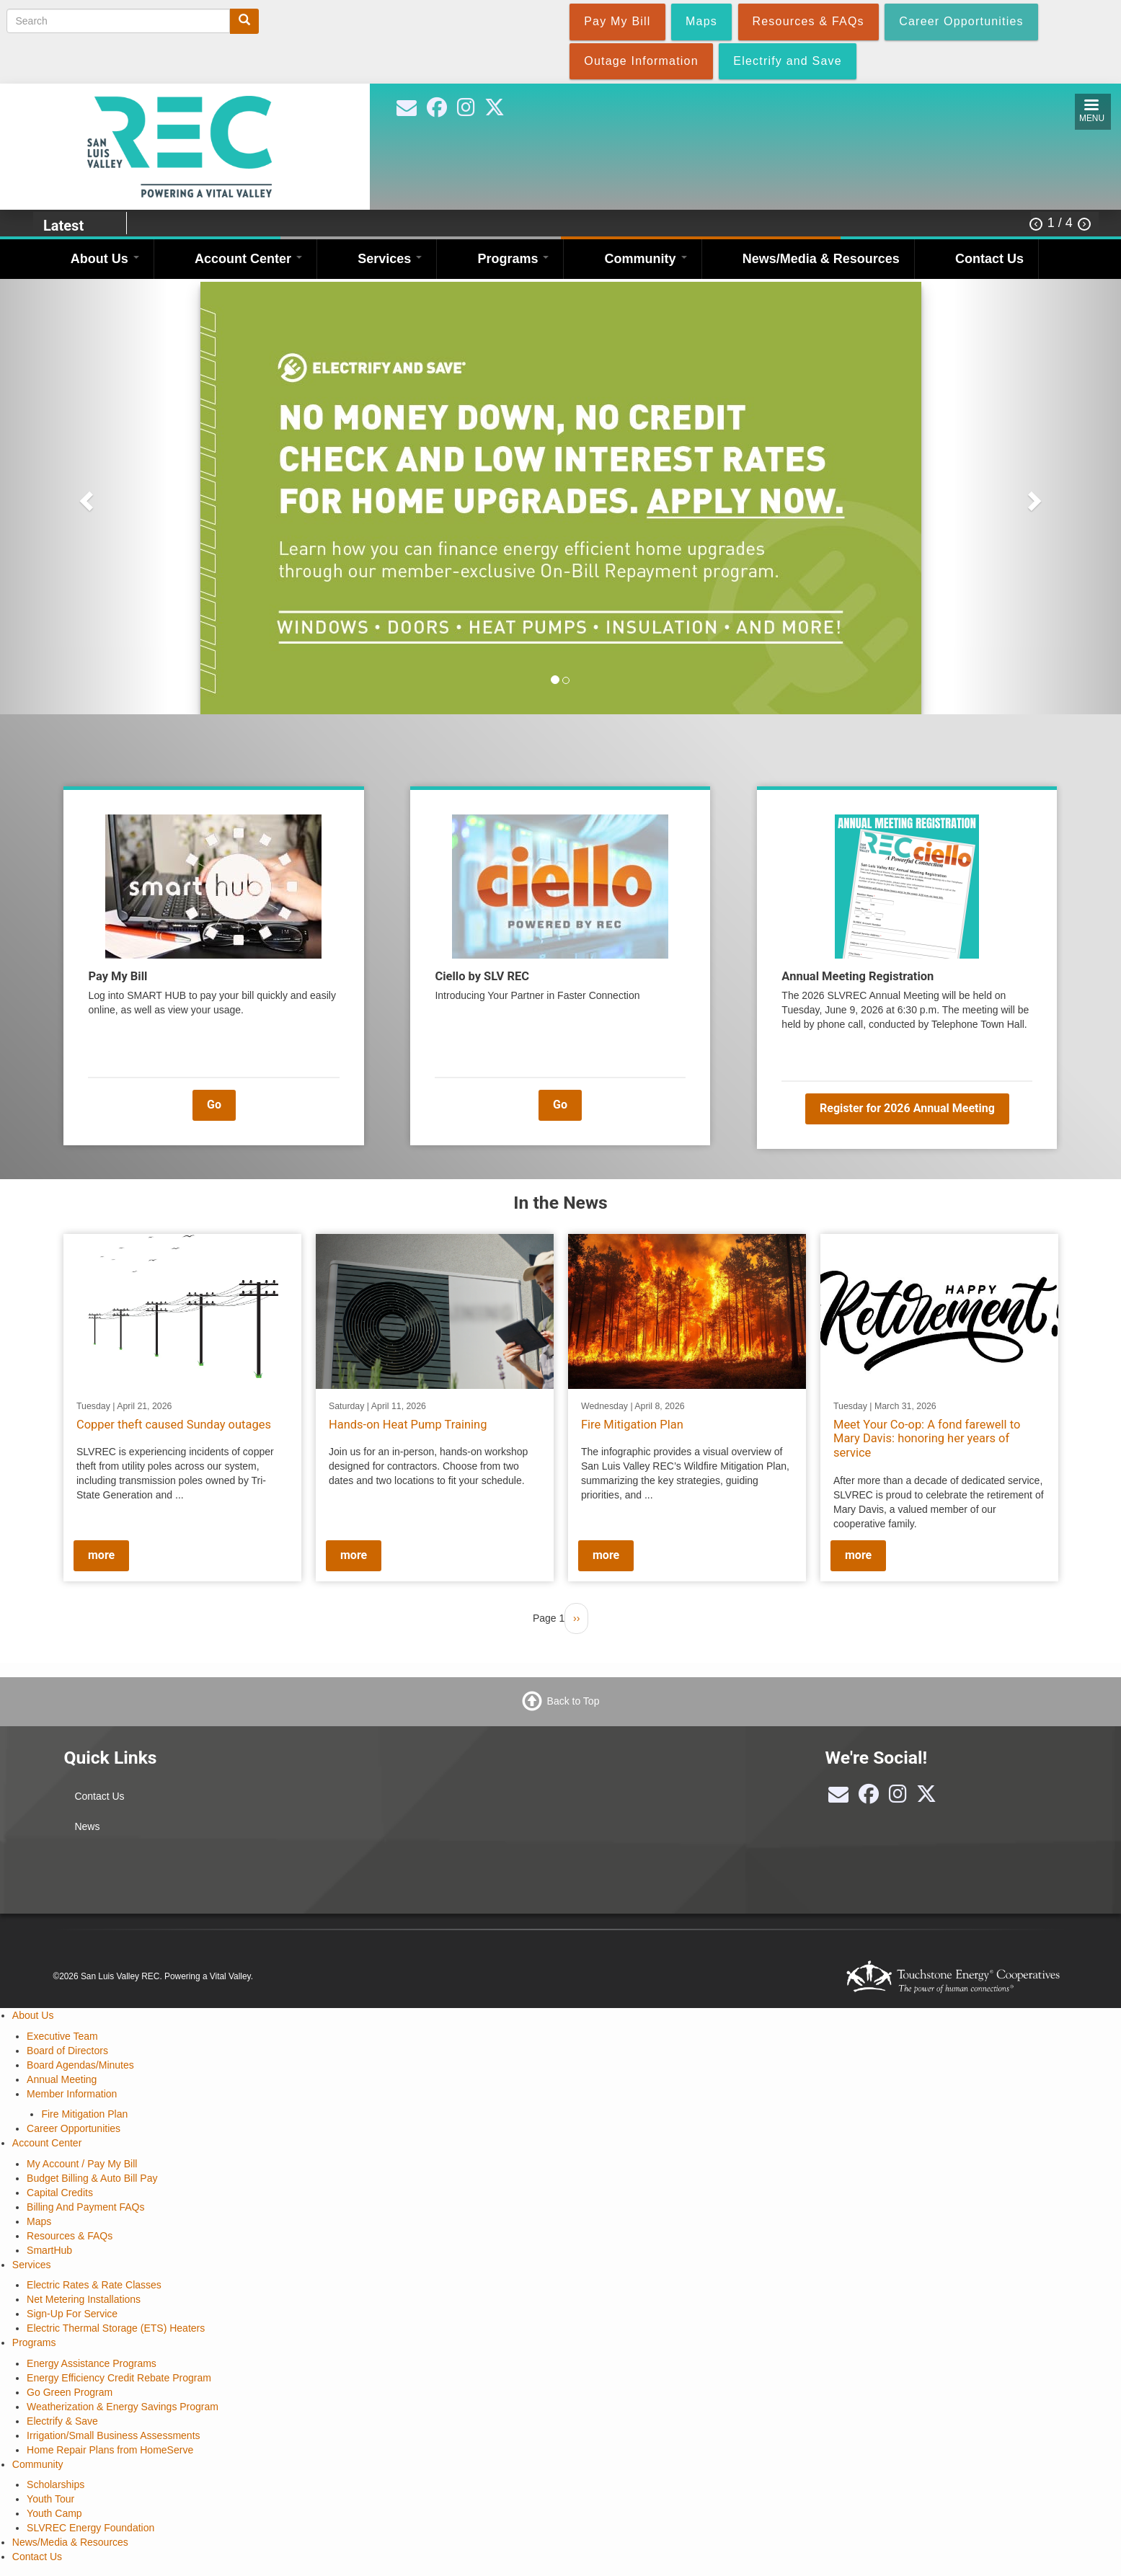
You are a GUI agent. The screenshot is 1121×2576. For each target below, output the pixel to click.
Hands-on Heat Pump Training (408, 1424)
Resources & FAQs (69, 2236)
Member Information (72, 2094)
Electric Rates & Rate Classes (94, 2285)
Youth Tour (50, 2499)
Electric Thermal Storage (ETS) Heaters (116, 2328)
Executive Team (62, 2036)
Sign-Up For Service (72, 2313)
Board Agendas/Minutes (80, 2065)
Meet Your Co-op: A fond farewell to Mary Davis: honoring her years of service (926, 1438)
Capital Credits (60, 2192)
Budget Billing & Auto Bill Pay (92, 2178)
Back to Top (573, 1701)
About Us (105, 259)
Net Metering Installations (84, 2299)
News (86, 1826)
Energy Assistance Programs (91, 2363)
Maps (39, 2221)
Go (214, 1104)
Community (646, 259)
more (101, 1555)
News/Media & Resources (821, 259)
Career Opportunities (73, 2128)
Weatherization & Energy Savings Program (122, 2406)
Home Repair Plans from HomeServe (110, 2450)
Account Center (248, 259)
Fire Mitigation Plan (632, 1424)
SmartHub (49, 2250)
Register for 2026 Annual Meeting (907, 1108)
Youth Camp (54, 2513)
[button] (84, 496)
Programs (513, 259)
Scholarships (55, 2484)
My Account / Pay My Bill (82, 2163)
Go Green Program (69, 2392)
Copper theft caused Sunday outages (173, 1424)
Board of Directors (67, 2050)
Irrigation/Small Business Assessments (113, 2435)
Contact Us (989, 259)
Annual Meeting (62, 2079)
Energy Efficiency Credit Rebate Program (119, 2378)
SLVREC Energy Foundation (90, 2527)
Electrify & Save (62, 2421)
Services (390, 259)
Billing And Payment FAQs (85, 2207)
